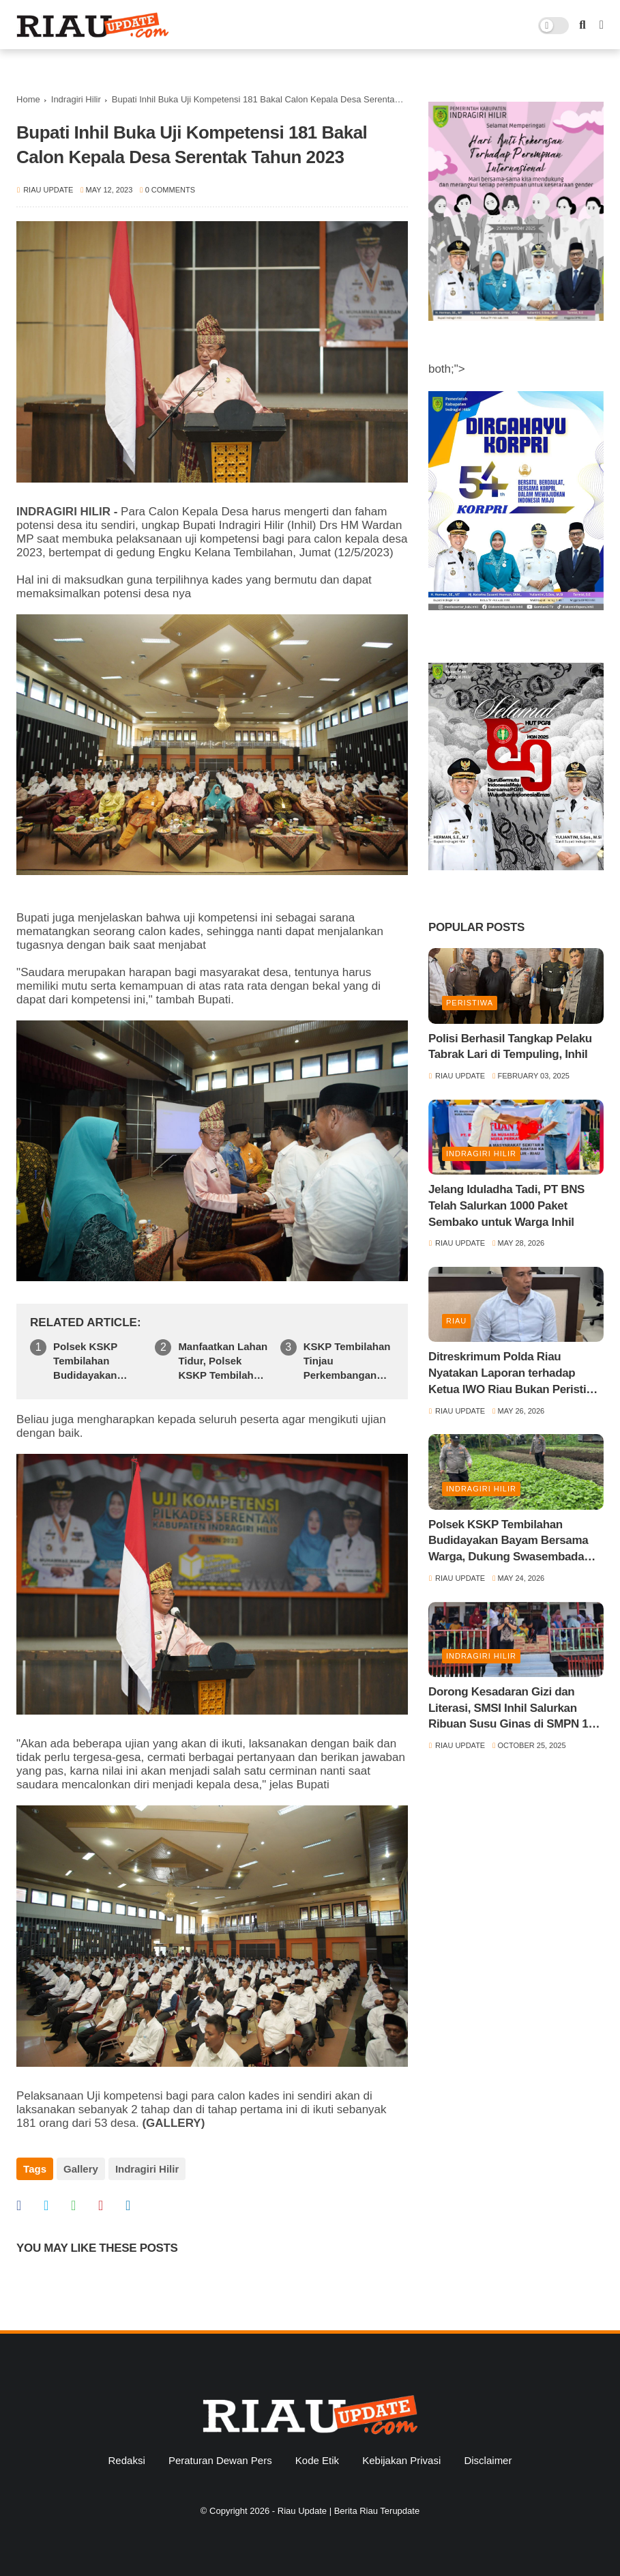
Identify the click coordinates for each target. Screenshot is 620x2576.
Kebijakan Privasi (401, 2460)
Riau (456, 1321)
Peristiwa (469, 1003)
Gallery (80, 2169)
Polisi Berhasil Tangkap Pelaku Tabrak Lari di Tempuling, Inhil (510, 1046)
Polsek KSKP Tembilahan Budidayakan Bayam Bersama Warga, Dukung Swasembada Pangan (93, 1361)
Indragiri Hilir (76, 99)
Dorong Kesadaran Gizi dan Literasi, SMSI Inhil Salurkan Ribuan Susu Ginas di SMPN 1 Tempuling (508, 1708)
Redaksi (126, 2460)
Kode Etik (317, 2460)
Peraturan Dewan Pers (220, 2460)
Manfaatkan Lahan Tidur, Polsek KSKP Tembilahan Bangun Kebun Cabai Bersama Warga (222, 1361)
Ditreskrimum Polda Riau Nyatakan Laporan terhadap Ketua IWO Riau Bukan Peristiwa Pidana (514, 1373)
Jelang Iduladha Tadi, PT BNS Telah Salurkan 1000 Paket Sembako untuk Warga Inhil (506, 1206)
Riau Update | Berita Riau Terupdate (348, 2511)
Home (28, 99)
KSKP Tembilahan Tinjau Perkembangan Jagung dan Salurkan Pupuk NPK (347, 1361)
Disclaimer (488, 2460)
